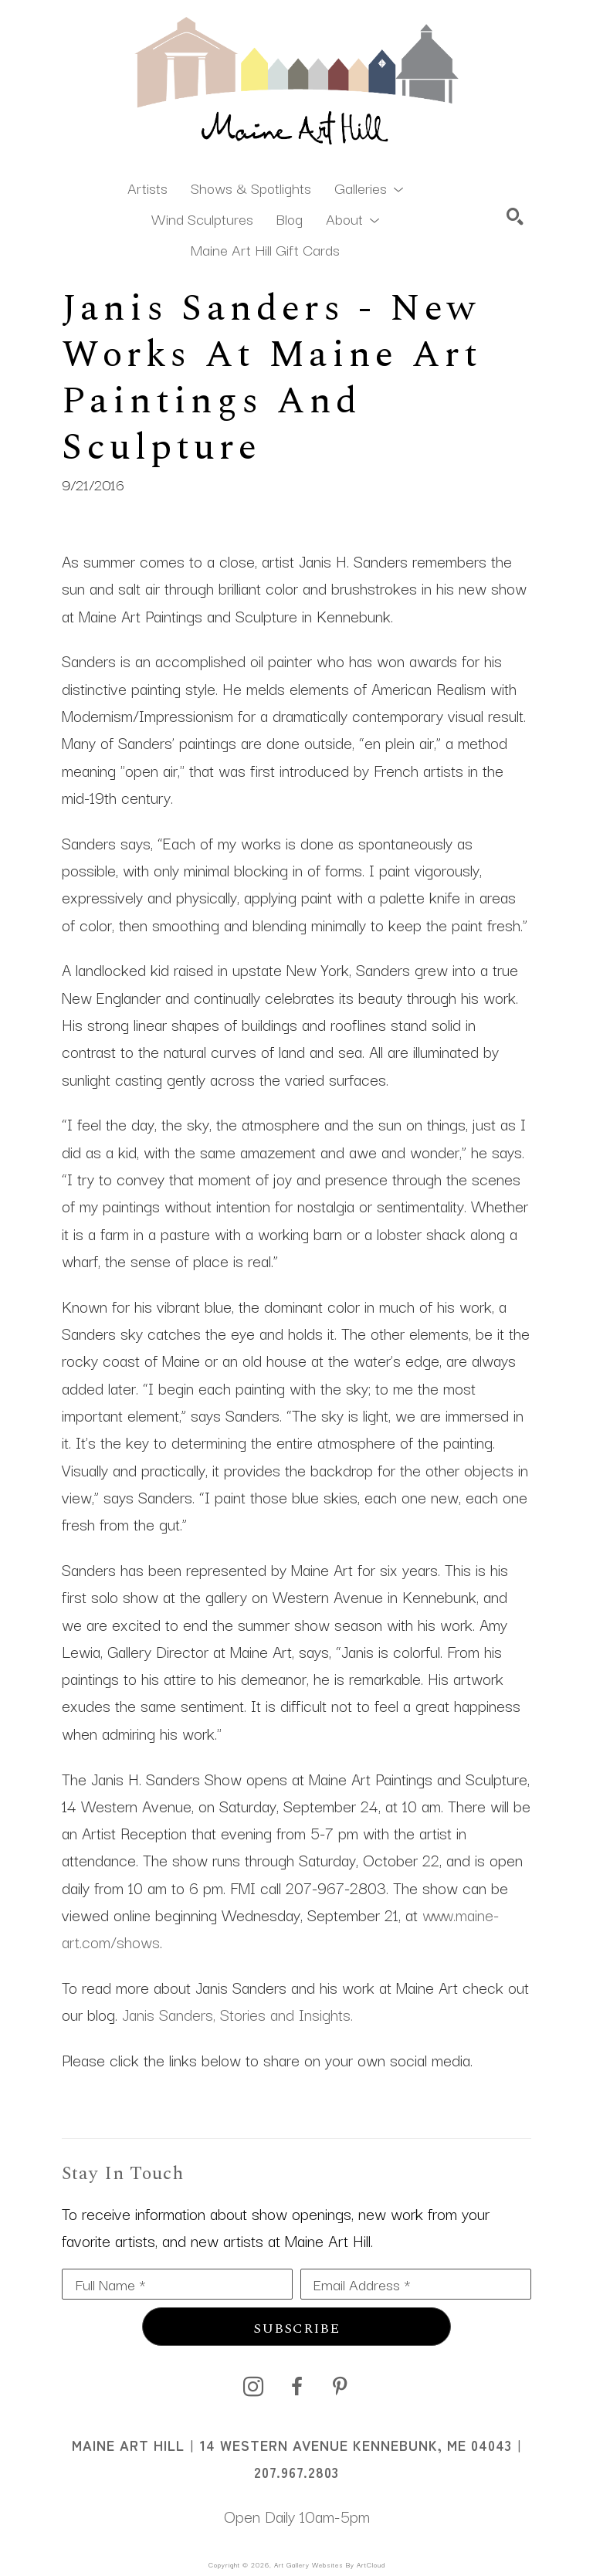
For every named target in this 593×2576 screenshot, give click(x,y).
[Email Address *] (415, 2284)
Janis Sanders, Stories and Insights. (237, 2013)
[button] (368, 187)
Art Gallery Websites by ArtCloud (329, 2564)
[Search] (515, 216)
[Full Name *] (177, 2284)
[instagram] (253, 2387)
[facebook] (296, 2387)
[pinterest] (340, 2387)
